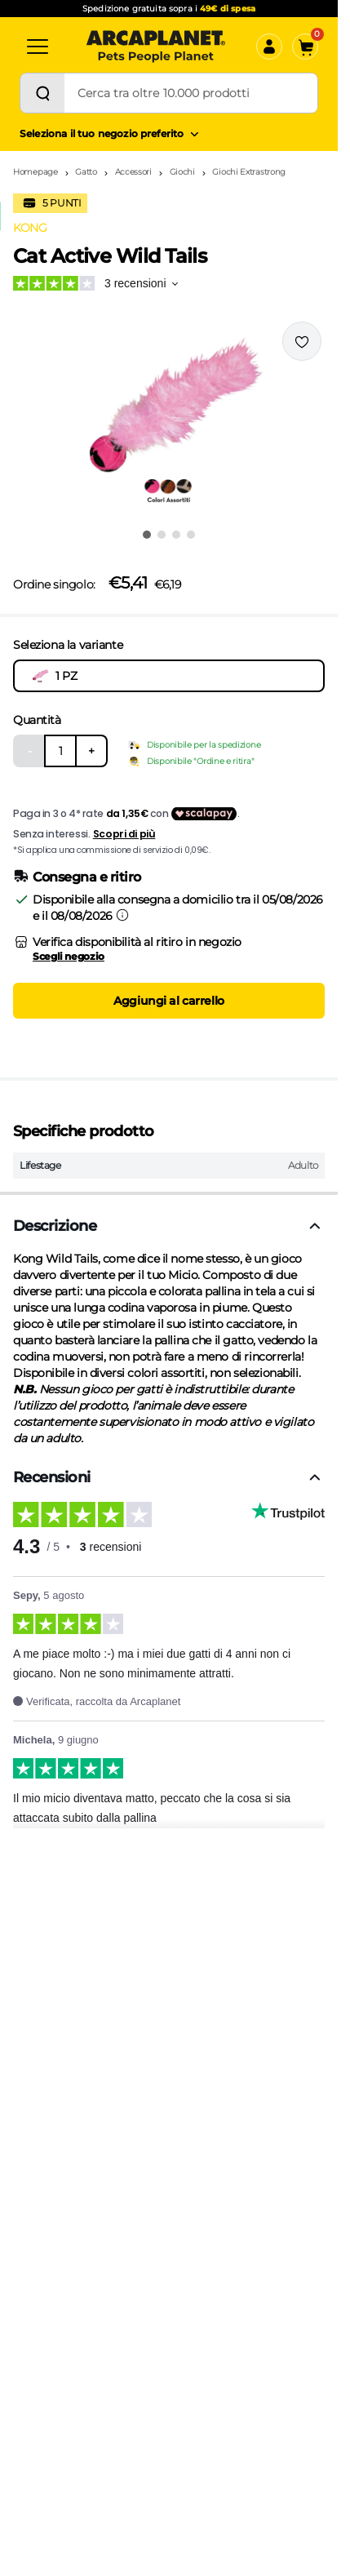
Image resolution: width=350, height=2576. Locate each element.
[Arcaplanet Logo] (155, 46)
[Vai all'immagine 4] (191, 535)
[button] (169, 419)
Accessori (133, 172)
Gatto (86, 172)
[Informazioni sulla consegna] (122, 915)
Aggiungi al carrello (168, 1000)
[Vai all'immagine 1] (147, 535)
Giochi (182, 172)
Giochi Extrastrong (249, 172)
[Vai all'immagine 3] (176, 535)
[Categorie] (37, 46)
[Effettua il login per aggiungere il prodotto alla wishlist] (301, 341)
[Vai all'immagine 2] (161, 535)
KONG (30, 227)
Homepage (35, 172)
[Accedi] (269, 46)
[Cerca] (42, 93)
